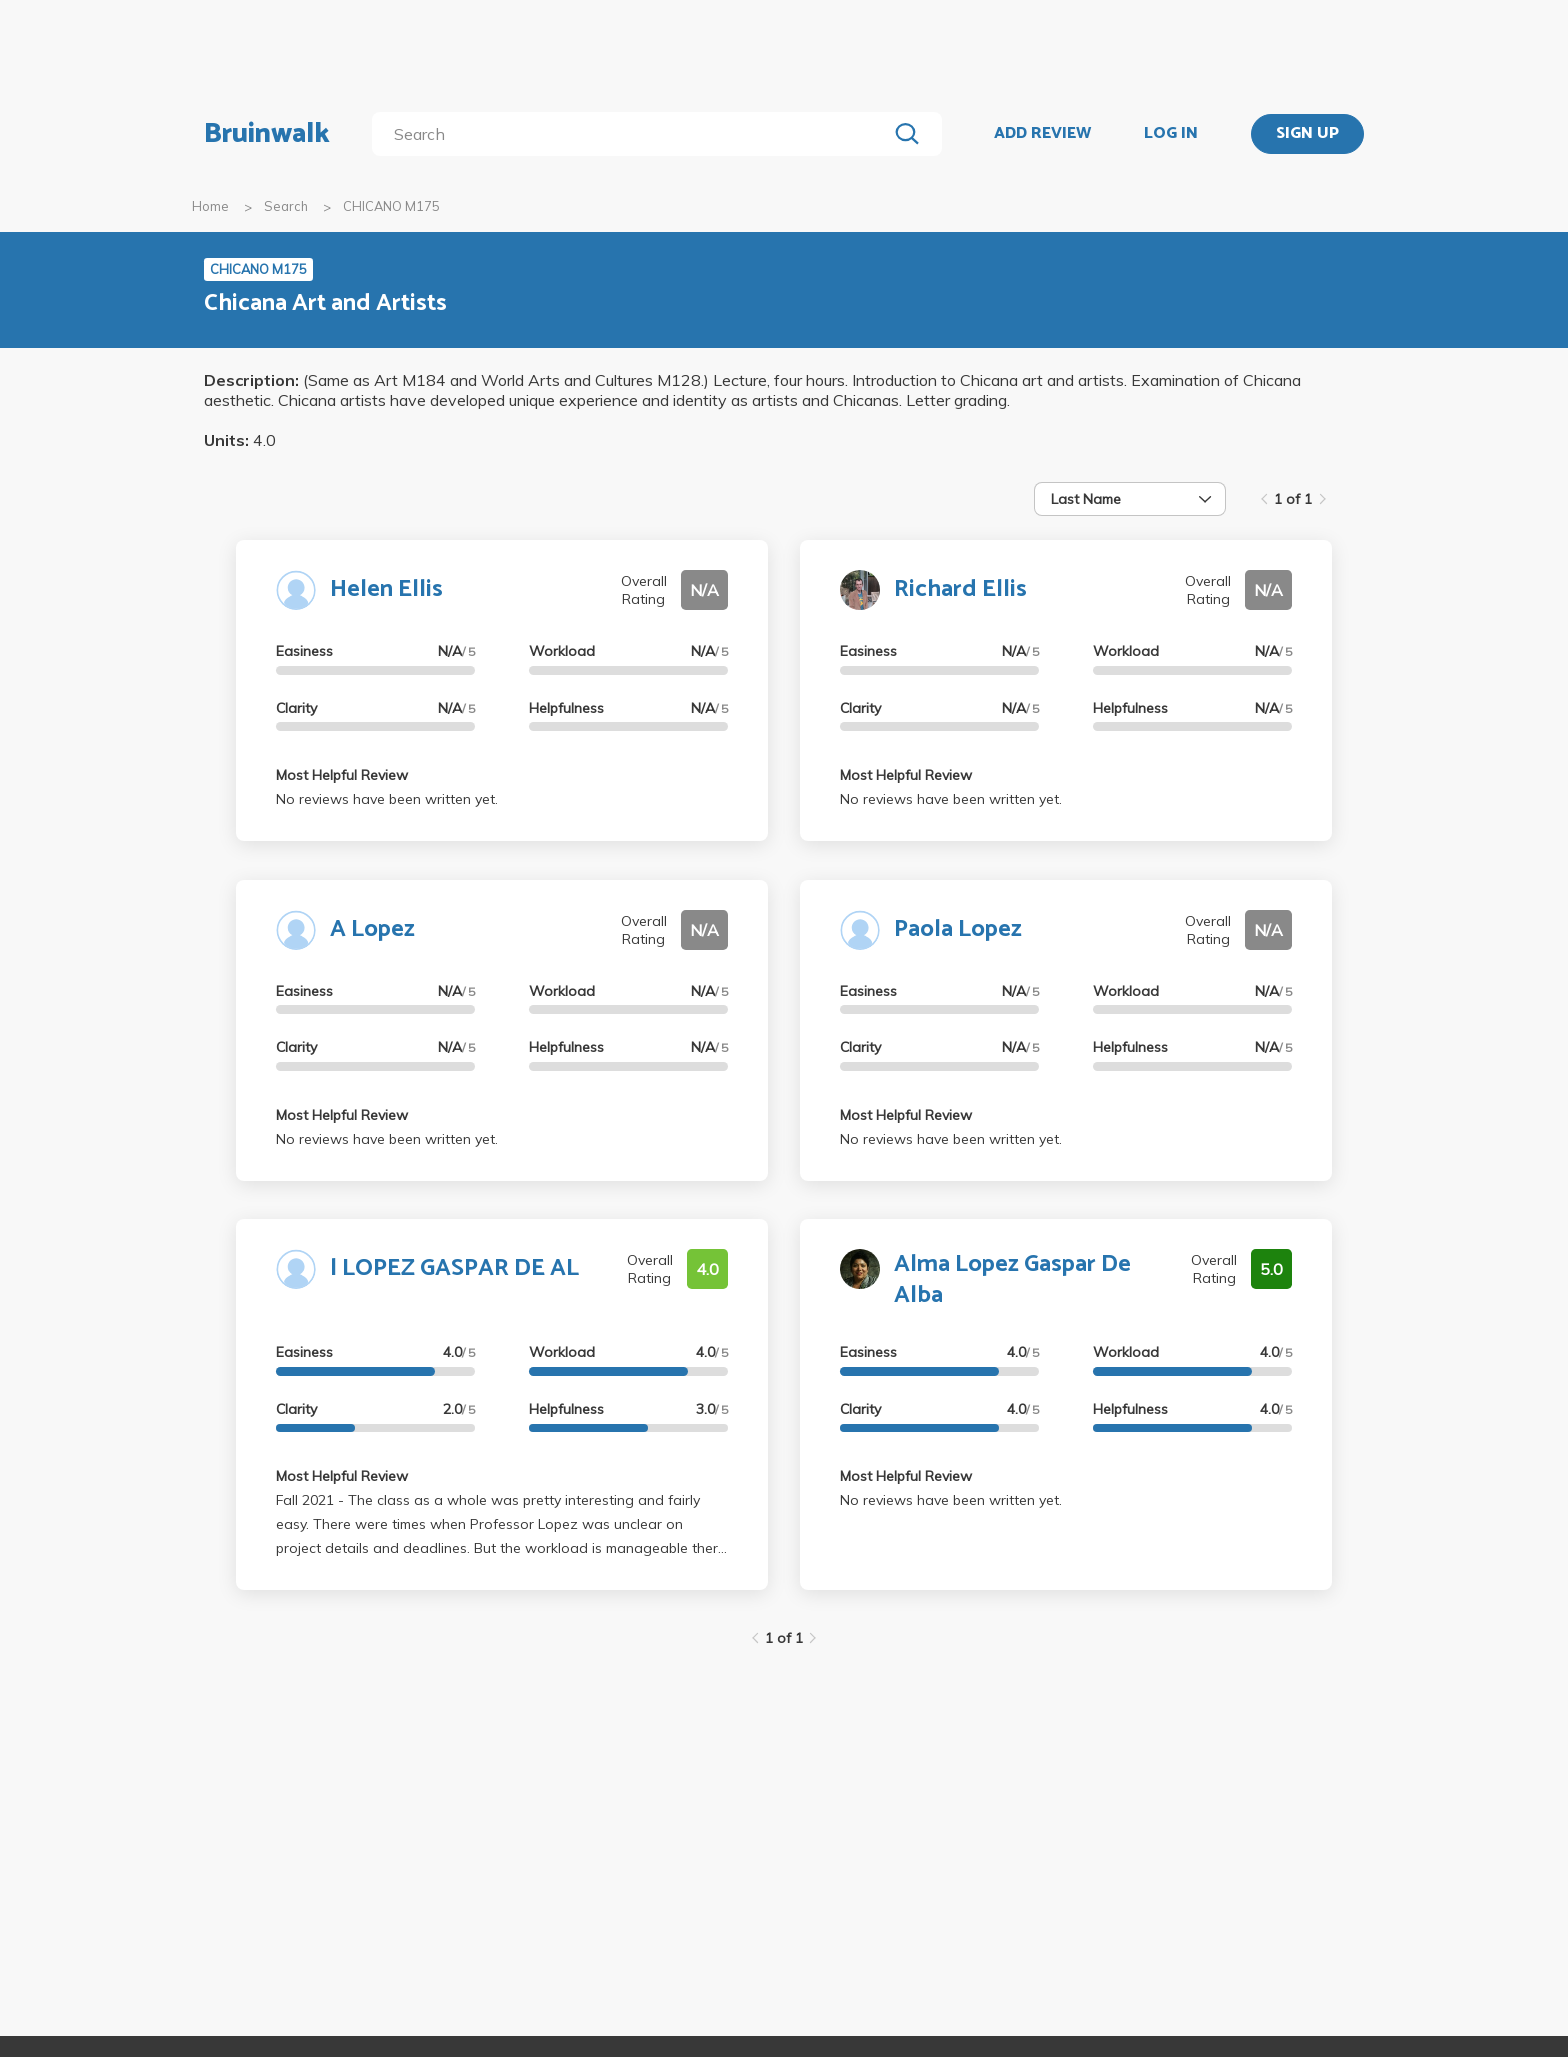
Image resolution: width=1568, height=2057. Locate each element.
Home (210, 206)
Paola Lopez (958, 929)
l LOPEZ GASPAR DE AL (454, 1268)
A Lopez (372, 929)
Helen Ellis (386, 589)
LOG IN (1171, 134)
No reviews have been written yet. (387, 799)
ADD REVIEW (1042, 134)
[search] (633, 134)
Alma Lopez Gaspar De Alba (1012, 1280)
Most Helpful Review (342, 775)
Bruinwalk (267, 134)
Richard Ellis (960, 589)
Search (286, 206)
